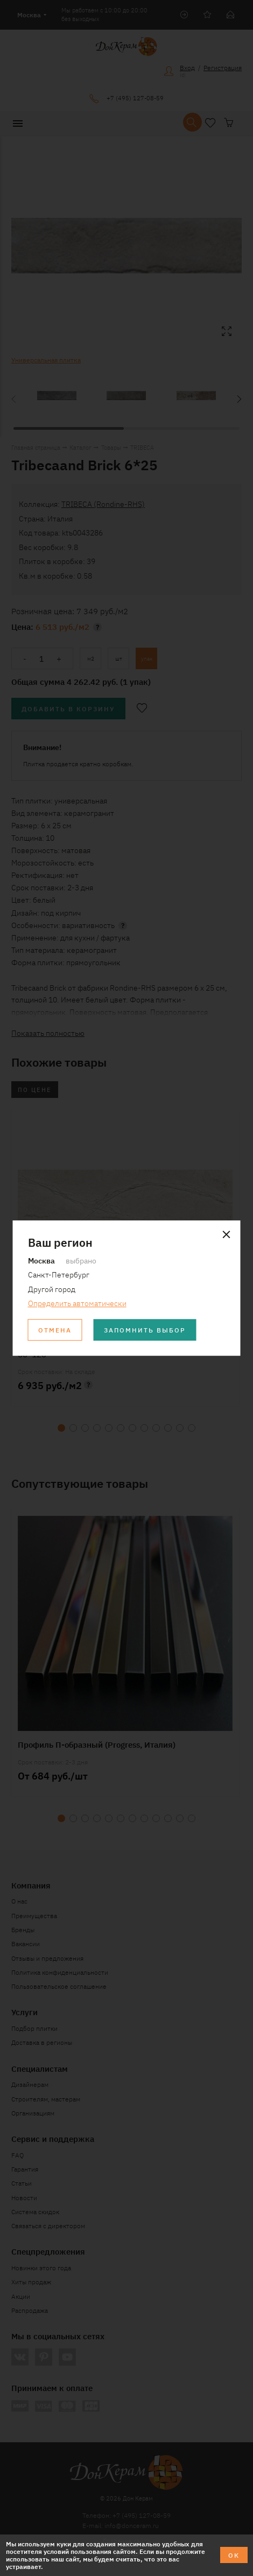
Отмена (55, 1329)
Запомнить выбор (145, 1329)
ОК (234, 2554)
